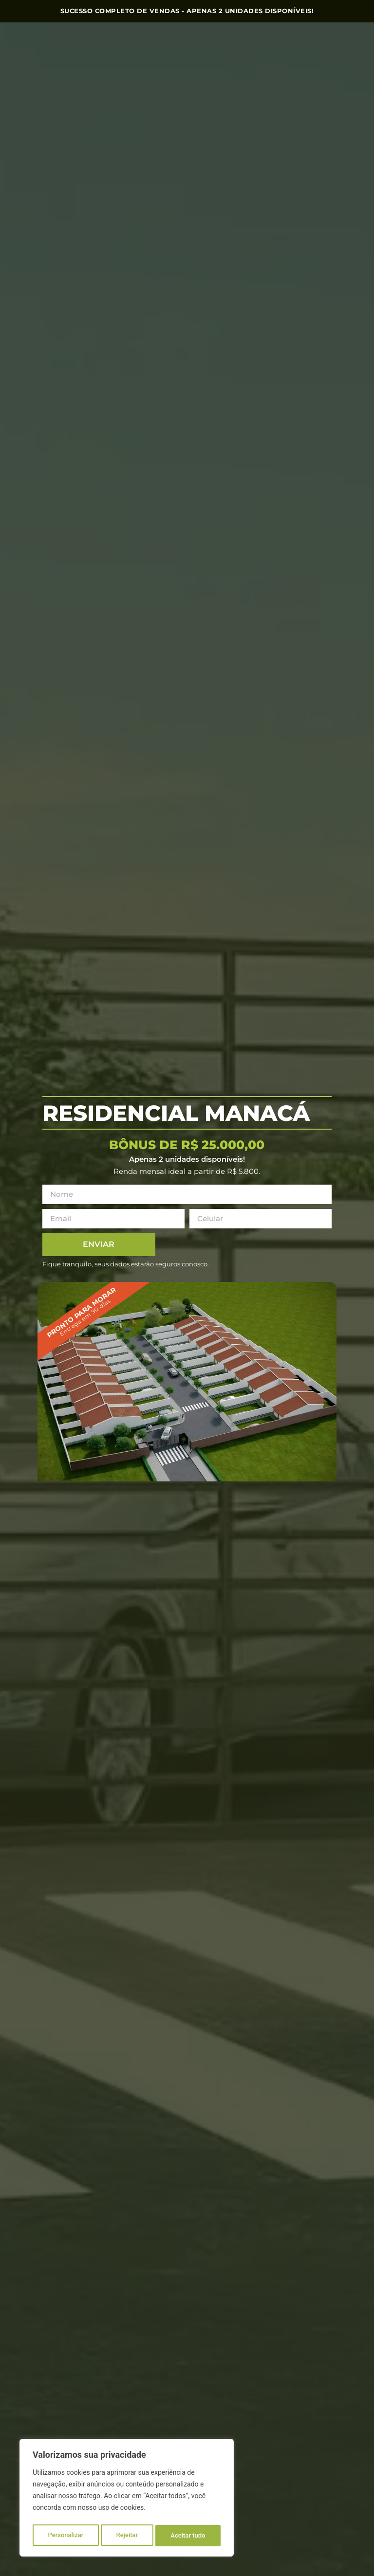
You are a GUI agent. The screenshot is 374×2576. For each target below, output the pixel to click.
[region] (126, 2500)
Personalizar (65, 2536)
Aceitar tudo (188, 2536)
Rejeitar (127, 2536)
